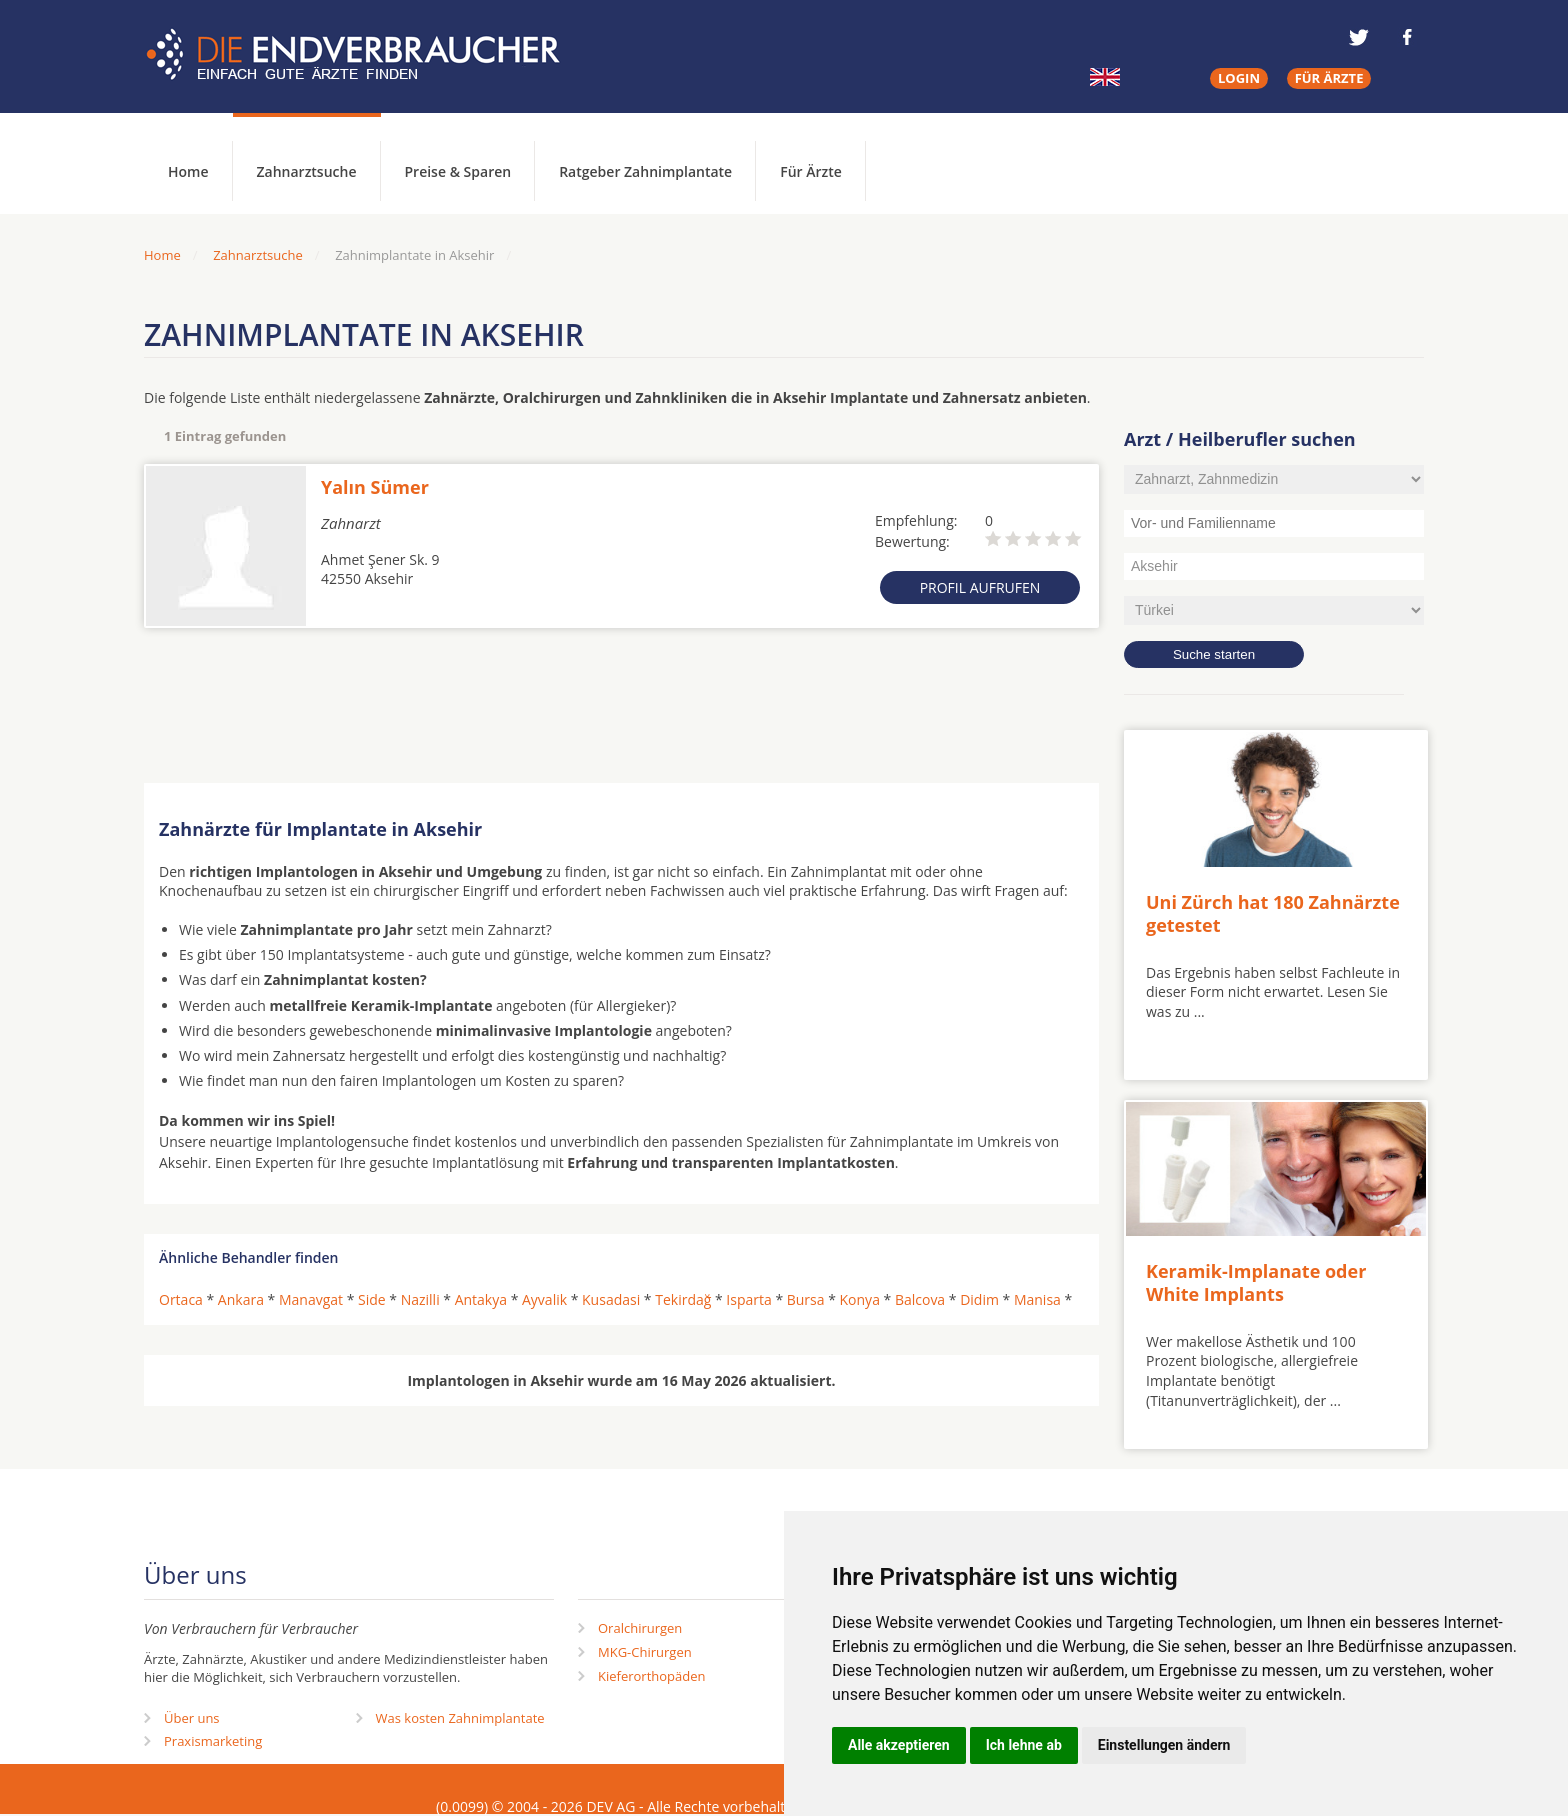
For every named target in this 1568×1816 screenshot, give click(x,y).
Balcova (920, 1299)
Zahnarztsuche (307, 171)
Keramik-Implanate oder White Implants (1256, 1282)
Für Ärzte (811, 171)
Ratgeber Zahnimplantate (645, 171)
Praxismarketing (213, 1741)
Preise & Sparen (458, 171)
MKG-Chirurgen (645, 1652)
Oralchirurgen (640, 1628)
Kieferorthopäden (652, 1676)
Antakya (481, 1299)
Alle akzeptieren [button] (899, 1745)
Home (162, 255)
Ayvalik (544, 1299)
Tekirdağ (683, 1299)
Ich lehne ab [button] (1024, 1745)
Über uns (192, 1718)
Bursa (806, 1299)
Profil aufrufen (980, 587)
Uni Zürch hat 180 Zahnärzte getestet (1273, 913)
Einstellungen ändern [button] (1164, 1745)
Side (372, 1299)
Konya (860, 1299)
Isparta (748, 1299)
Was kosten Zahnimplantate (460, 1718)
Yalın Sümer (375, 487)
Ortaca (181, 1299)
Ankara (241, 1299)
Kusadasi (611, 1299)
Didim (979, 1299)
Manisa (1037, 1299)
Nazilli (420, 1299)
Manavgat (311, 1299)
